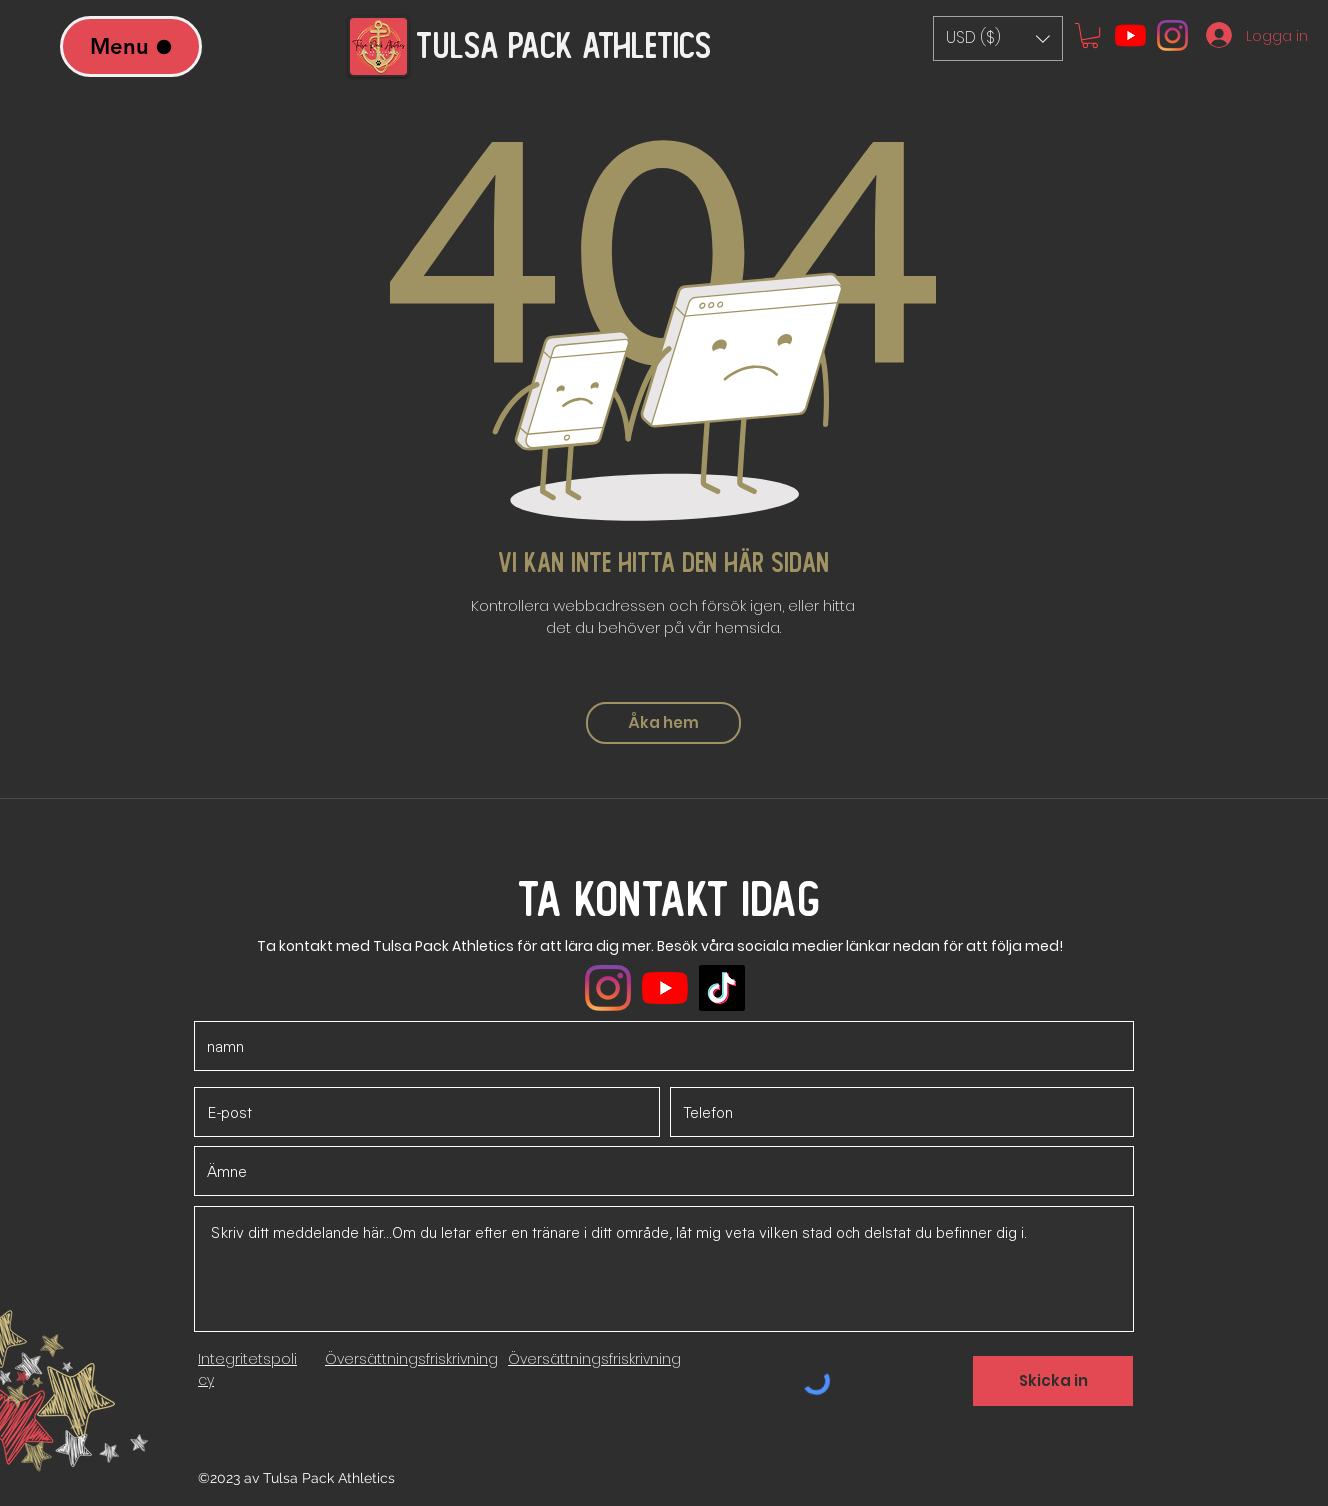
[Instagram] (1172, 35)
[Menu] (131, 46)
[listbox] (998, 38)
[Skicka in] (1053, 1381)
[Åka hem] (663, 723)
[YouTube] (1130, 35)
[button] (998, 38)
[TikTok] (722, 988)
